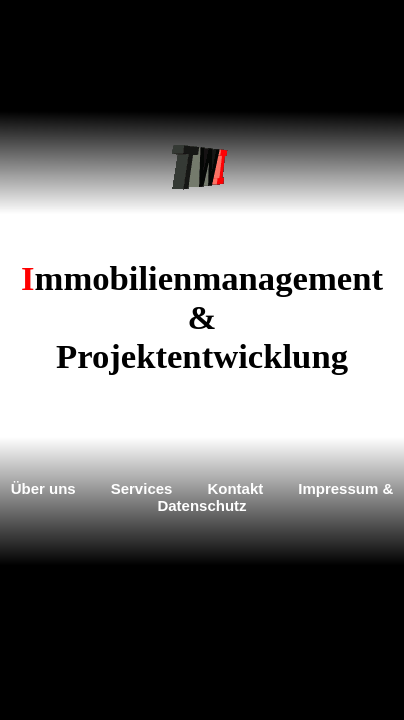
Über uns (43, 488)
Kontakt (235, 488)
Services (142, 488)
